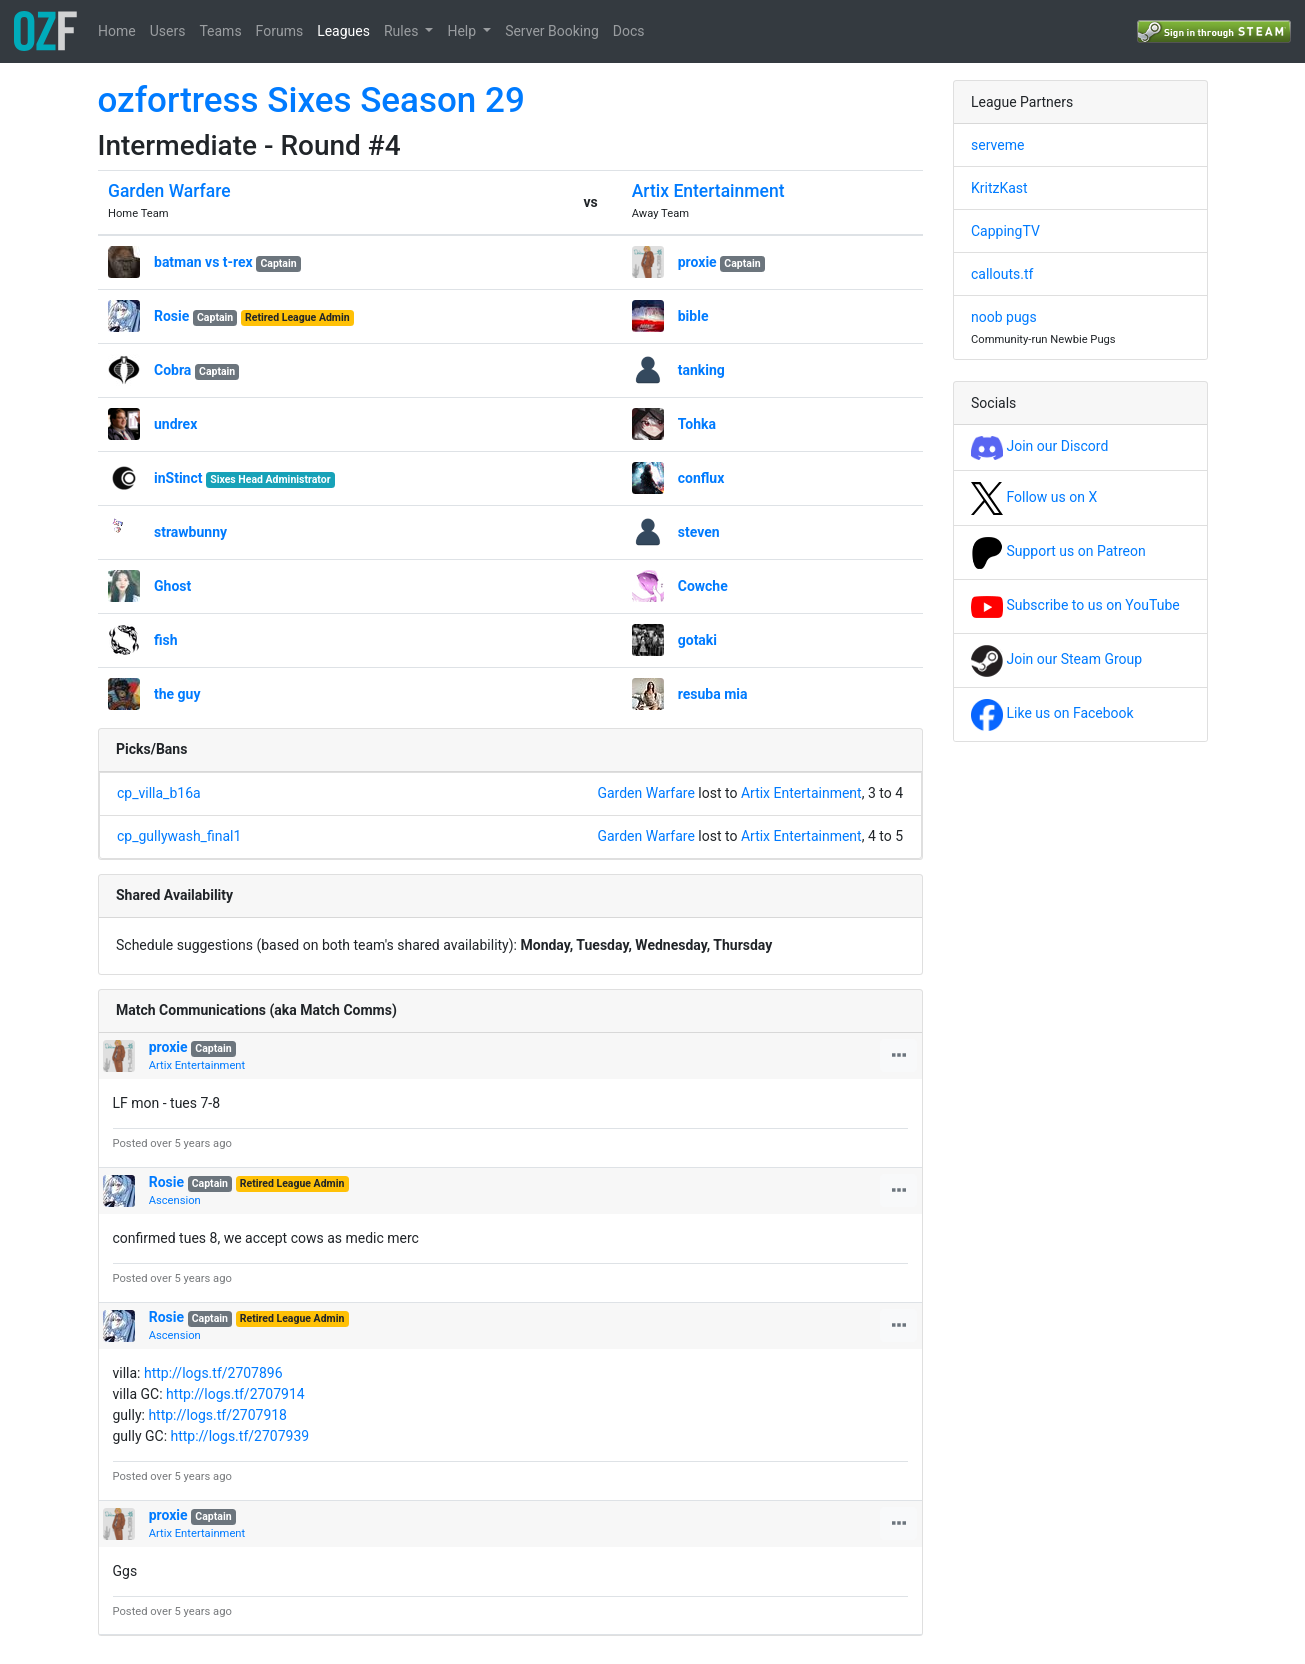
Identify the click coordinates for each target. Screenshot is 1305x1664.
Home (117, 31)
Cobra (172, 370)
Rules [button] (403, 31)
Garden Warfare (169, 191)
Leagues (343, 31)
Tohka (697, 424)
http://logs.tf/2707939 (240, 1436)
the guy (177, 694)
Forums (280, 31)
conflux (701, 478)
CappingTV (1005, 231)
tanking (701, 370)
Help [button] (463, 31)
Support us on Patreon (1058, 551)
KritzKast (999, 188)
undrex (175, 424)
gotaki (697, 640)
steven (699, 532)
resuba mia (713, 694)
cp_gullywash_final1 (179, 836)
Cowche (703, 586)
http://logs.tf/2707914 (235, 1394)
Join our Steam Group (1056, 659)
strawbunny (190, 532)
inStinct (178, 478)
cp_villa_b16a (159, 793)
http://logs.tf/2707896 (213, 1373)
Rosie (171, 316)
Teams (220, 31)
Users (168, 31)
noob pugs (1004, 317)
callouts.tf (1002, 274)
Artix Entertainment (708, 191)
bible (693, 316)
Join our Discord (1039, 446)
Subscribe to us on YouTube (1075, 605)
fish (166, 640)
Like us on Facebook (1052, 713)
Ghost (172, 586)
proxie (697, 262)
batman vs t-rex (203, 262)
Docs (629, 31)
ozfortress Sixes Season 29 (311, 100)
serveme (997, 145)
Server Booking (552, 31)
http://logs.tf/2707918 (217, 1415)
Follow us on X (1034, 497)
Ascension (175, 1200)
